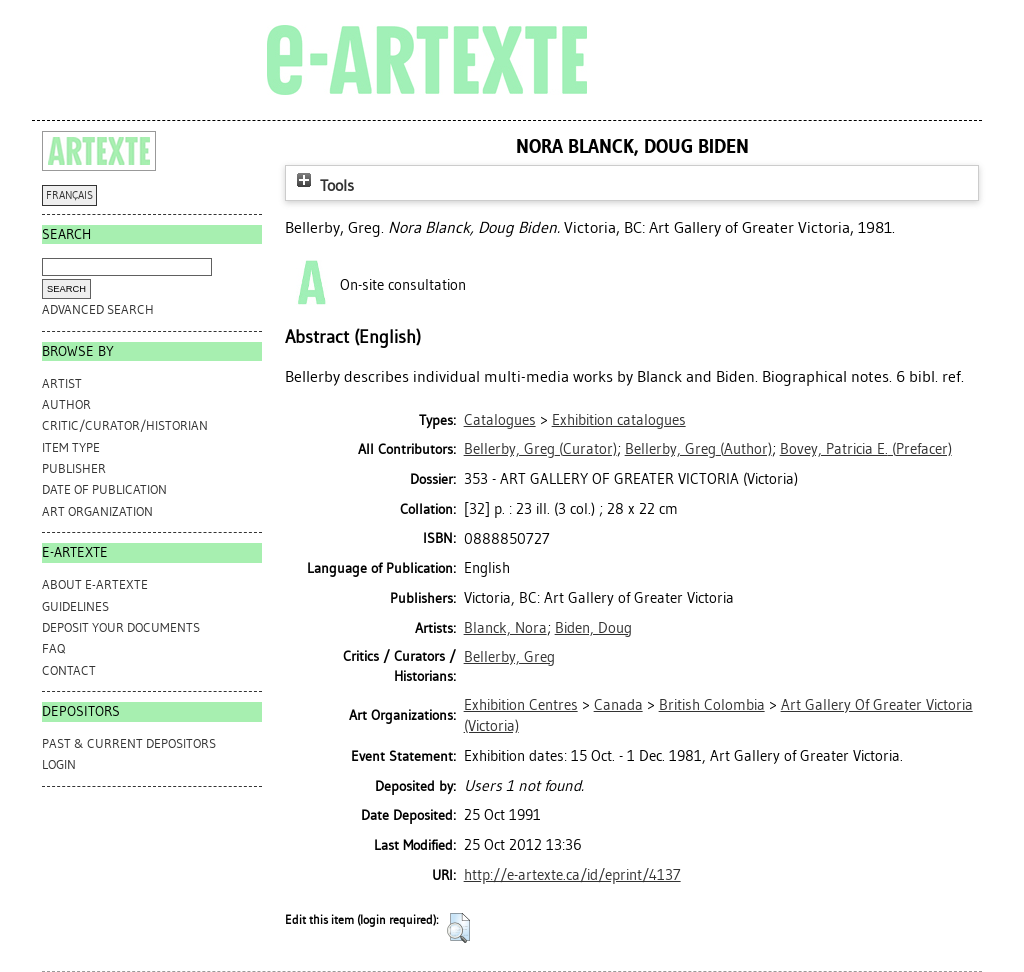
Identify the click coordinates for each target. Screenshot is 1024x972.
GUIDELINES (75, 606)
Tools (323, 185)
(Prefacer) (866, 449)
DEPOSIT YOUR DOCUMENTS (121, 627)
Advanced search (98, 309)
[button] (458, 928)
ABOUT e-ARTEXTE (95, 584)
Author (66, 404)
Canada (618, 705)
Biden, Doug (593, 628)
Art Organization (97, 511)
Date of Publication (104, 489)
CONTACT (69, 670)
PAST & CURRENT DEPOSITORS (129, 743)
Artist (62, 383)
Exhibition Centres (521, 705)
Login (59, 764)
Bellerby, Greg (509, 657)
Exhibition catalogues (619, 420)
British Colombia (712, 705)
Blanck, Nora (505, 628)
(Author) (698, 449)
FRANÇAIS (69, 195)
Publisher (74, 468)
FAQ (53, 648)
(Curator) (540, 449)
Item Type (71, 447)
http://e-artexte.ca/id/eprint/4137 (572, 875)
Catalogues (500, 420)
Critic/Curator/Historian (125, 425)
